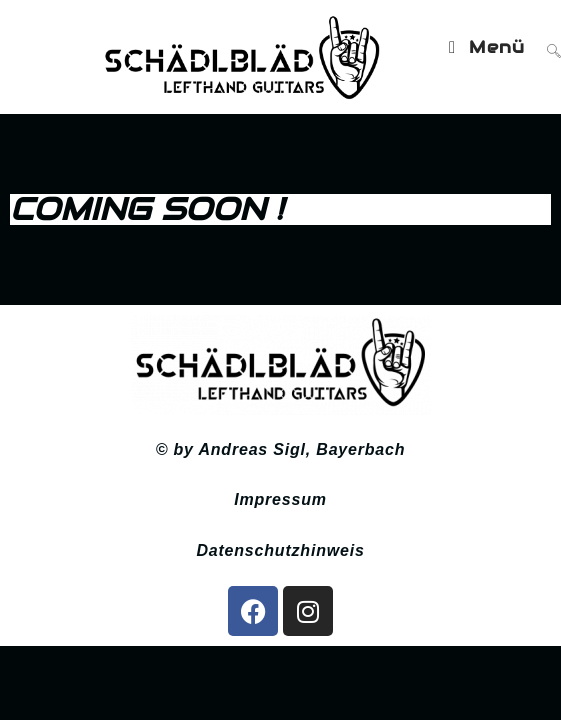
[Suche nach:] (546, 47)
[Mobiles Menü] (490, 47)
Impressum (280, 502)
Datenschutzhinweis (280, 553)
